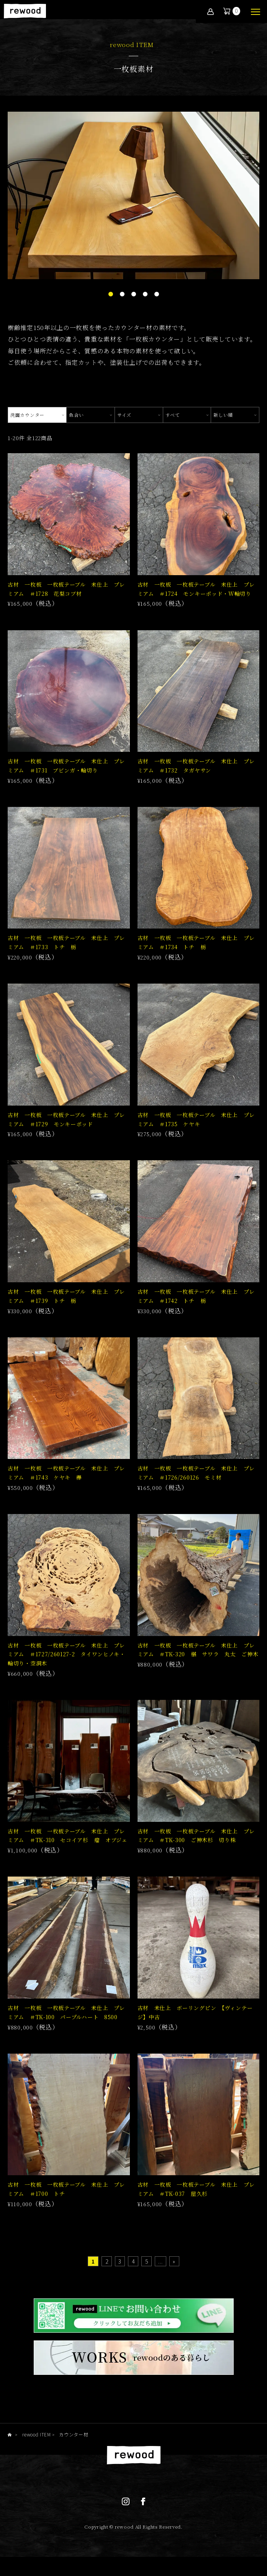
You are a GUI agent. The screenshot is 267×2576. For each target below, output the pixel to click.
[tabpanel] (133, 195)
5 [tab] (157, 294)
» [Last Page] (174, 2261)
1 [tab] (111, 294)
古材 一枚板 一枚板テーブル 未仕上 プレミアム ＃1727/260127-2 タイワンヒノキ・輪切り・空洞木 (66, 1654)
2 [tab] (122, 294)
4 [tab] (145, 294)
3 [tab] (134, 294)
